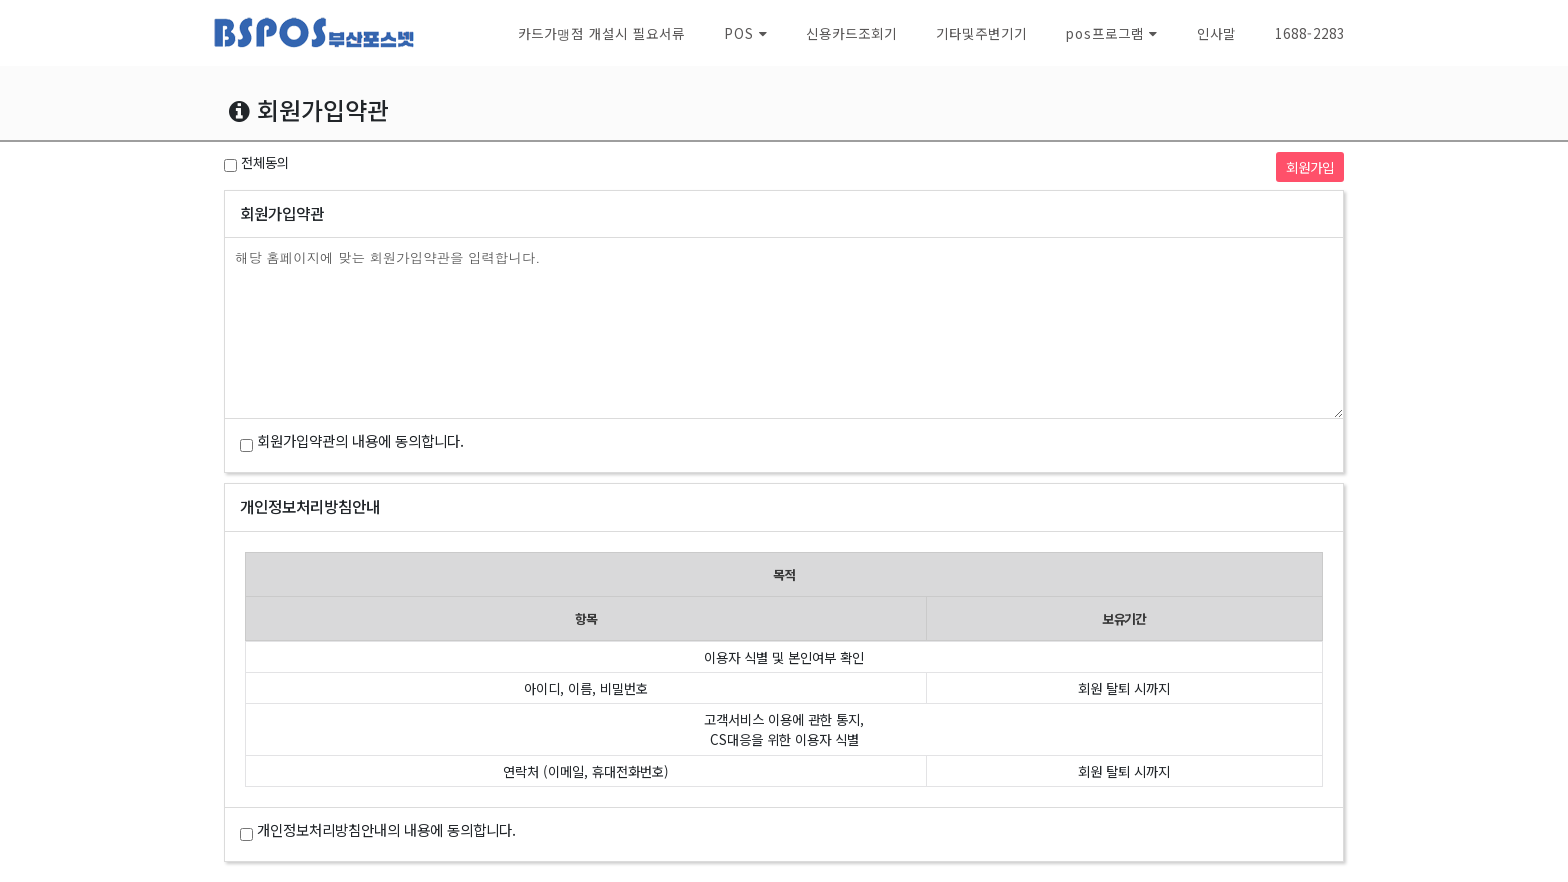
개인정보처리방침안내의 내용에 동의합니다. (386, 829)
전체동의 (265, 162)
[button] (745, 33)
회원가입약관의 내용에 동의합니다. (360, 440)
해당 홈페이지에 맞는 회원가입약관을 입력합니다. (784, 328)
